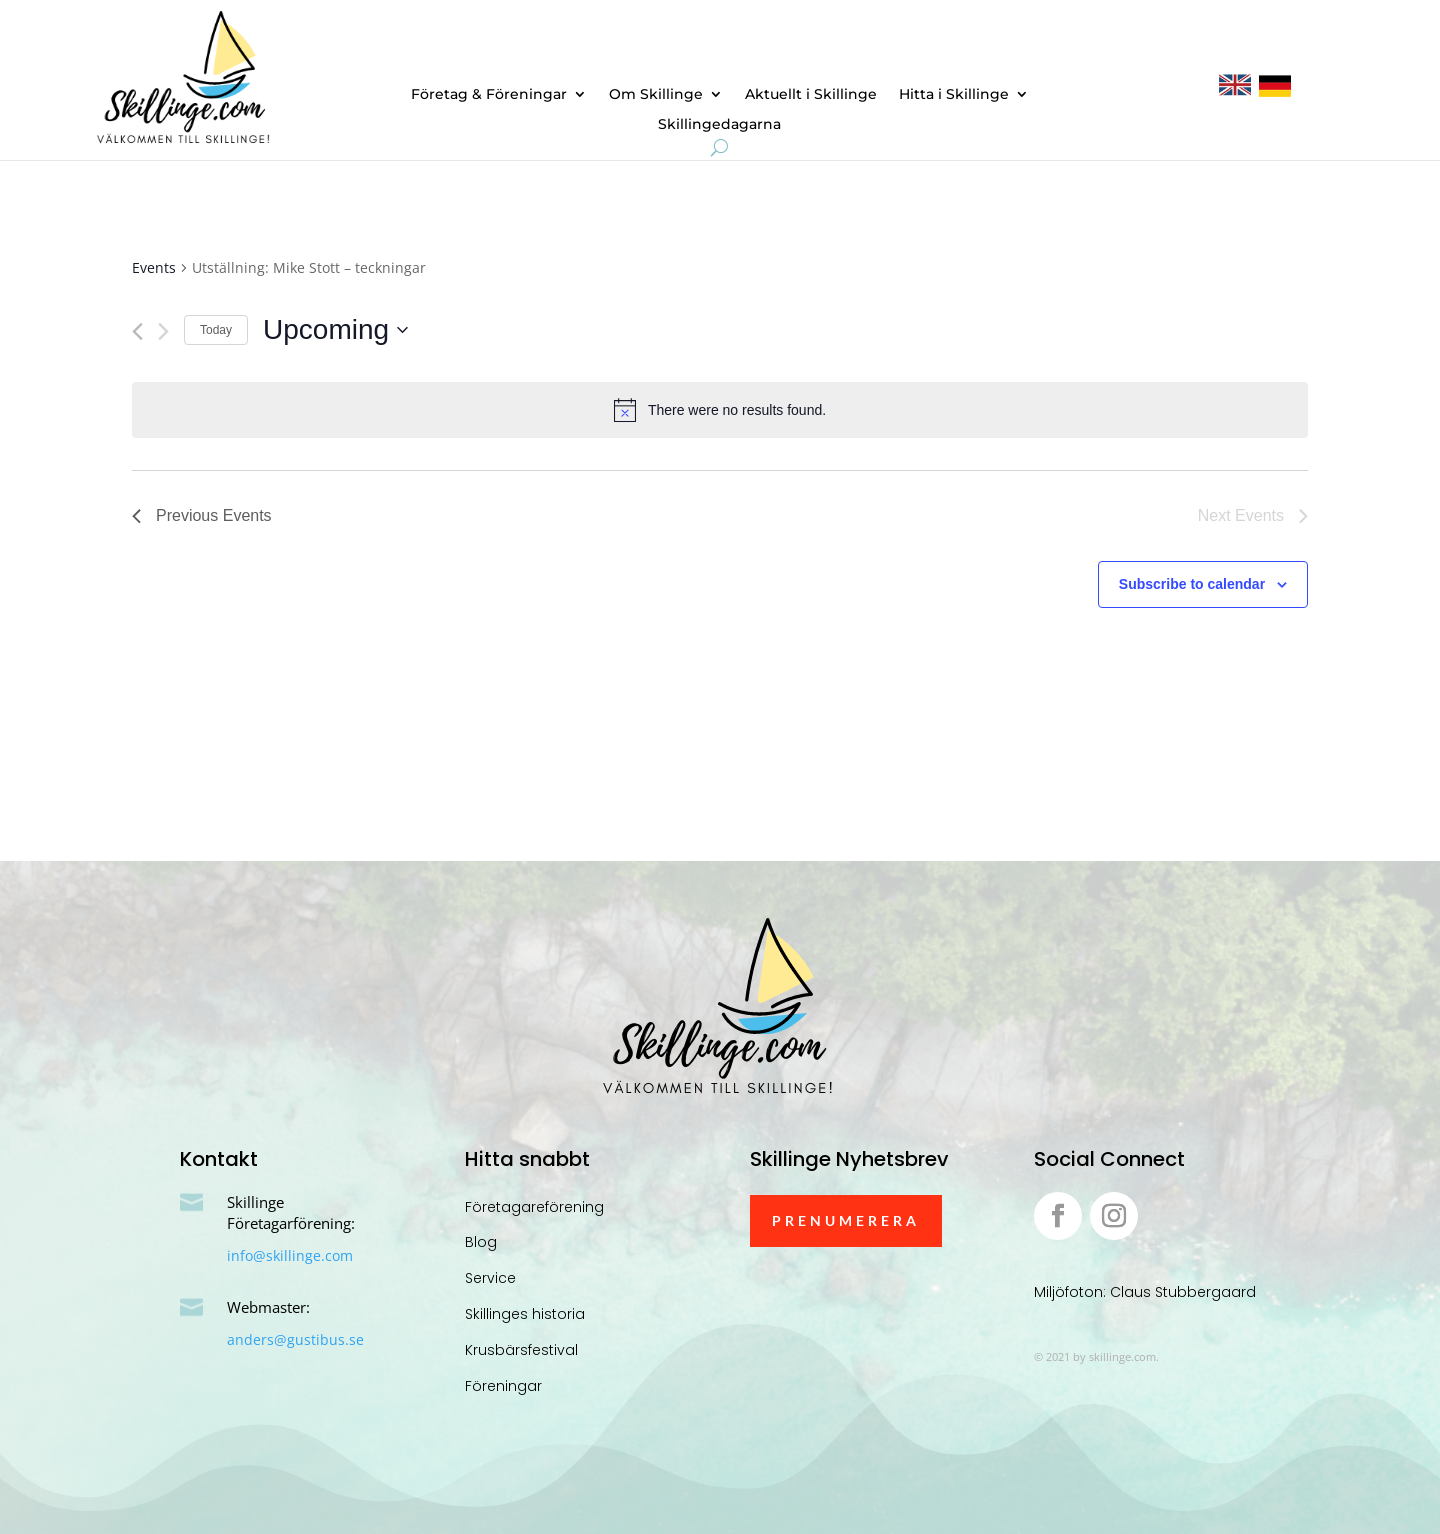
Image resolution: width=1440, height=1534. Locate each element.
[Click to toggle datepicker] (335, 330)
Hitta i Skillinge (954, 95)
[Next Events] (163, 331)
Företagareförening (534, 1207)
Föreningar (503, 1386)
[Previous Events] (137, 331)
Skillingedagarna (719, 125)
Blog (481, 1242)
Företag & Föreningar (489, 95)
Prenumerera (846, 1220)
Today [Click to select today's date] (216, 330)
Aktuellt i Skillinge (811, 95)
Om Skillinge (656, 95)
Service (490, 1278)
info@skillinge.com (290, 1255)
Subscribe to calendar (1192, 584)
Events (154, 267)
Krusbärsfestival (521, 1350)
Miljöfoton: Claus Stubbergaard (1145, 1292)
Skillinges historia (525, 1314)
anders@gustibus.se (295, 1339)
